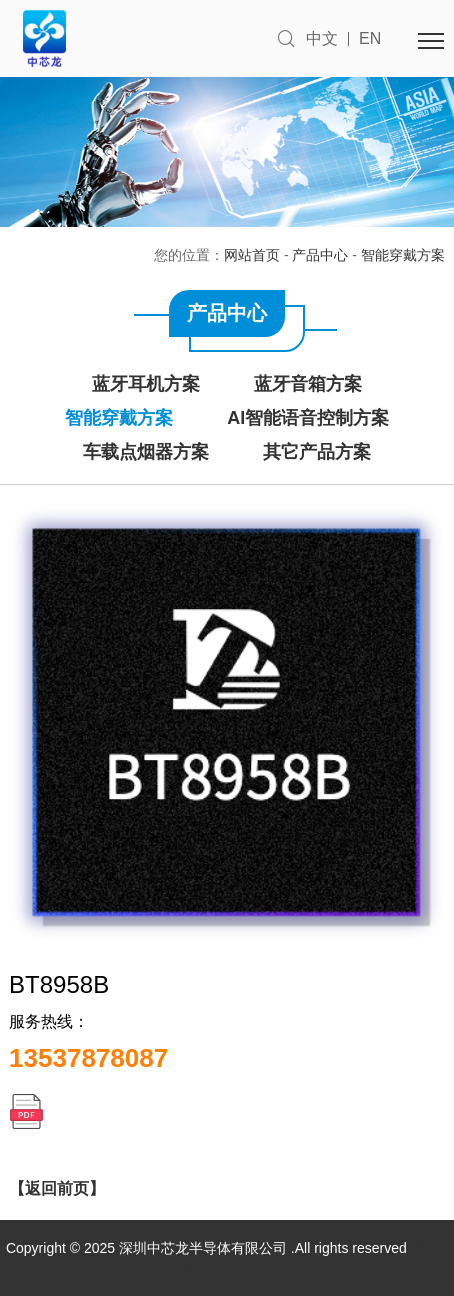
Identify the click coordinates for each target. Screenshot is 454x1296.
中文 (322, 39)
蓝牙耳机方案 (146, 384)
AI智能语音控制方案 (308, 418)
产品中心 (320, 255)
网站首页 (252, 255)
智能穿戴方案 (403, 255)
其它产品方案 (317, 452)
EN (370, 39)
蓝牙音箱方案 (308, 384)
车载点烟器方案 (146, 452)
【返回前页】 (57, 1188)
